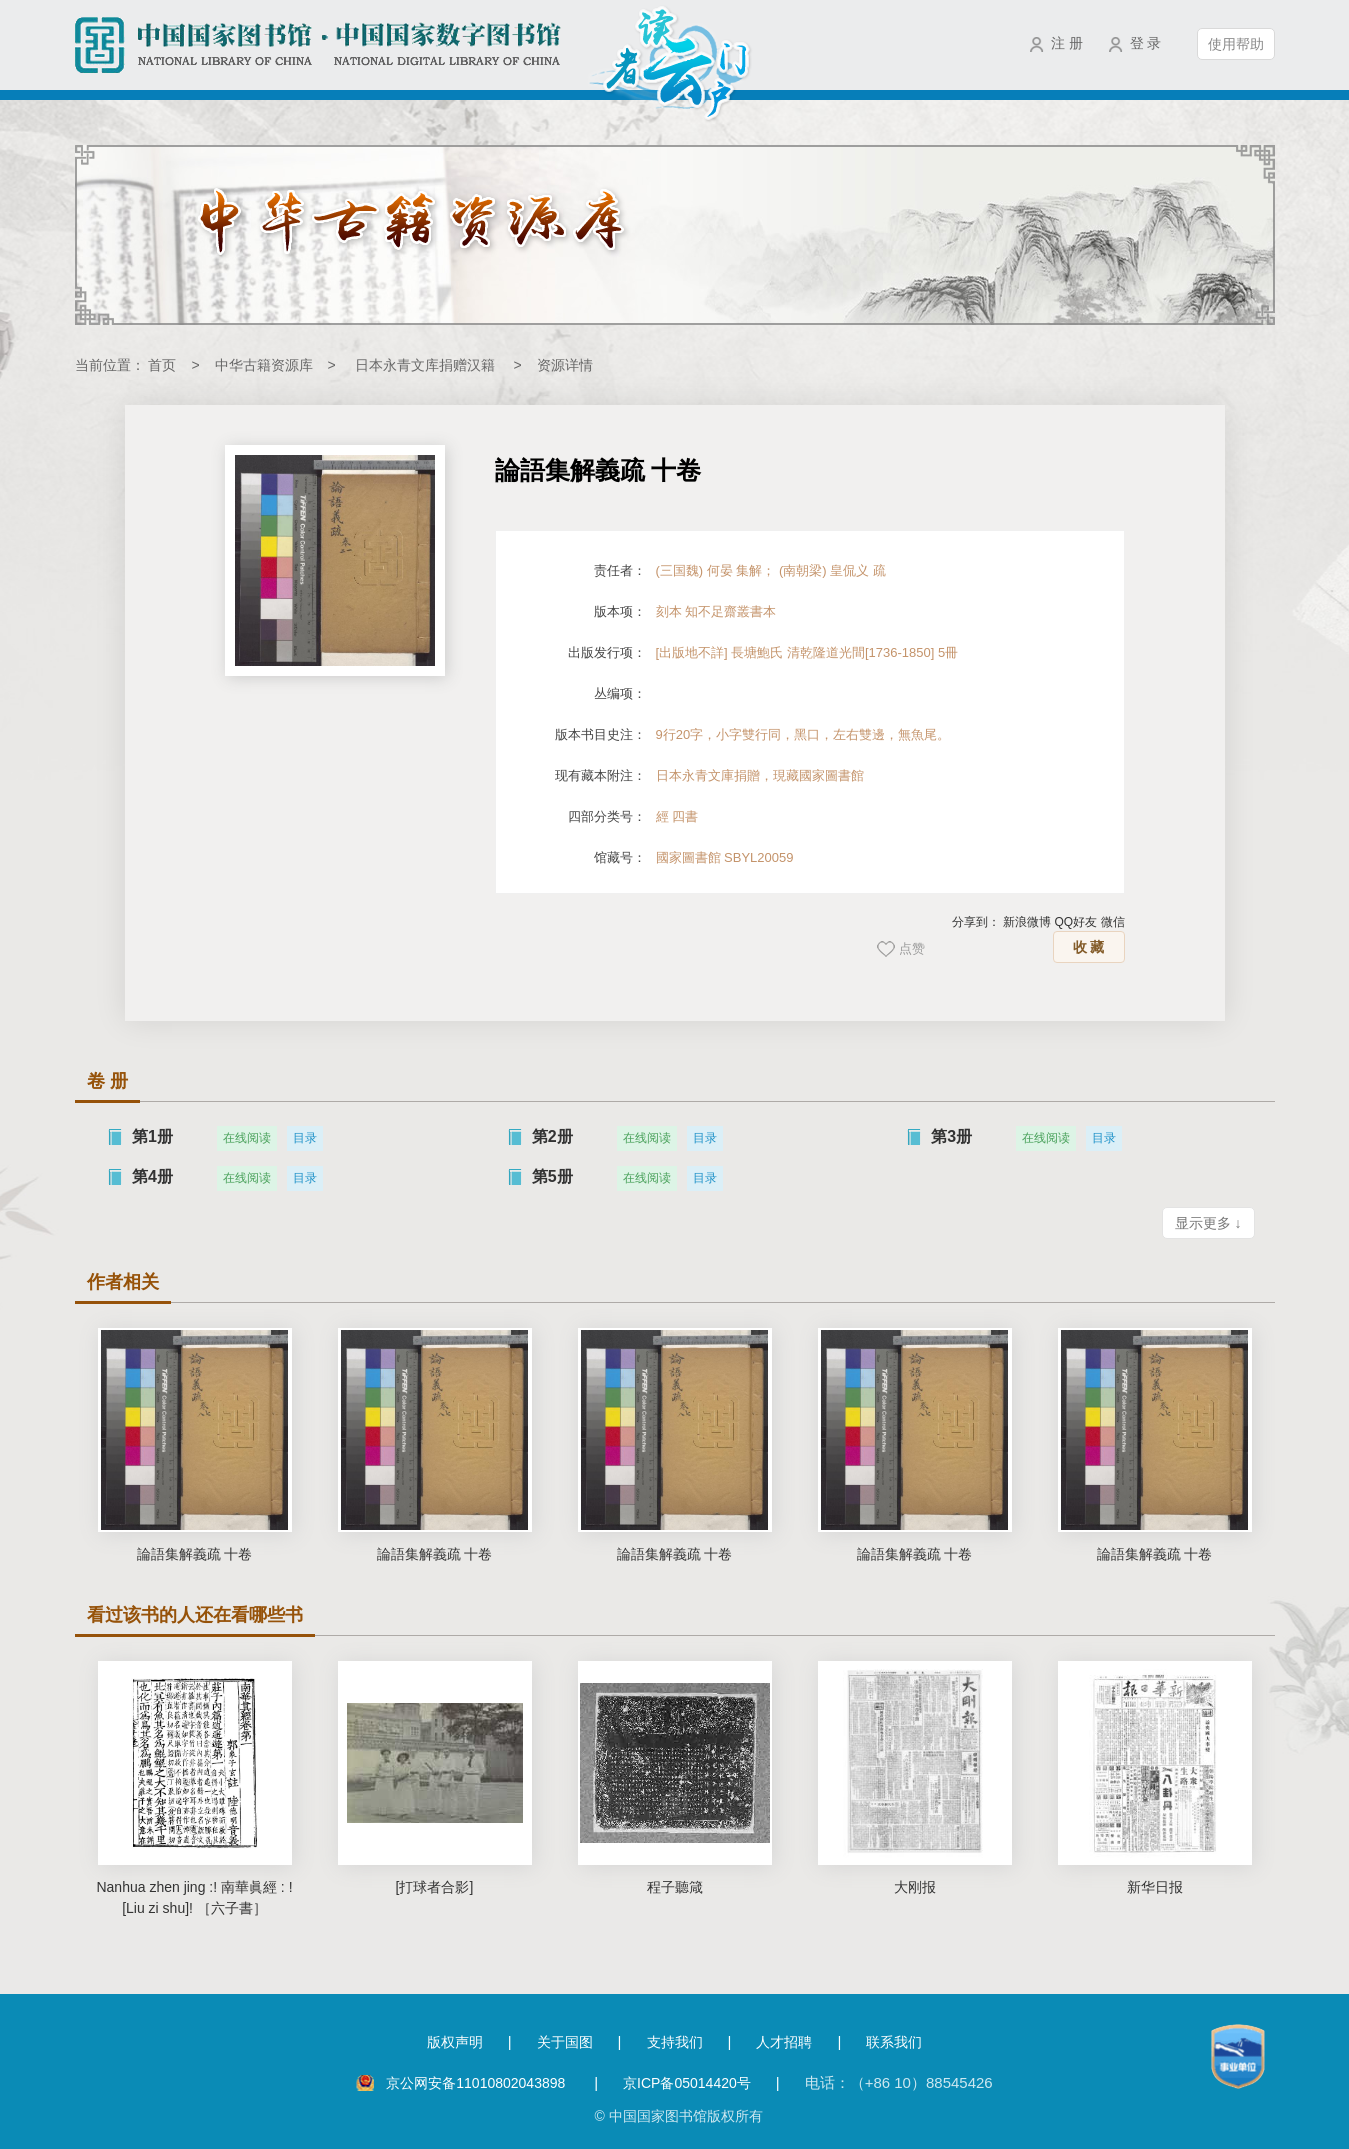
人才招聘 (784, 2042)
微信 (1113, 922)
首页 (162, 365)
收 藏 (1089, 947)
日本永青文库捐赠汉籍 (425, 365)
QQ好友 (1075, 922)
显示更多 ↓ (1208, 1223)
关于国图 (565, 2042)
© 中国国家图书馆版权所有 (678, 2116)
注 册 (1067, 43)
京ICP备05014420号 (687, 2083)
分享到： (976, 922)
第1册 (152, 1136)
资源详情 (565, 365)
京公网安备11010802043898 (477, 2083)
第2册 (552, 1136)
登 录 (1146, 43)
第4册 (152, 1176)
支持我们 (675, 2042)
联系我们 (894, 2042)
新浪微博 (1027, 922)
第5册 (552, 1176)
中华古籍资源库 (264, 365)
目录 (305, 1138)
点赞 (912, 948)
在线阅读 (247, 1138)
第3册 (951, 1136)
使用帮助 (1236, 44)
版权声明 (455, 2042)
